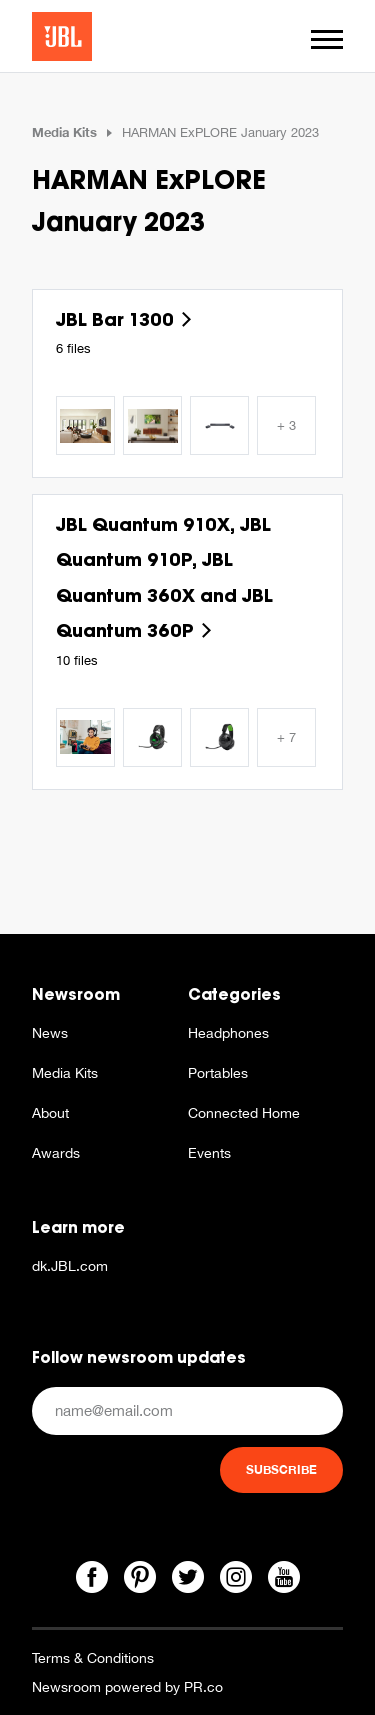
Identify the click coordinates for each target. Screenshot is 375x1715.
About (50, 1113)
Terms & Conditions (93, 1658)
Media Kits (64, 132)
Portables (218, 1073)
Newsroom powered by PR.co (127, 1687)
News (50, 1033)
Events (209, 1153)
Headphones (228, 1033)
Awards (56, 1153)
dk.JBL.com (70, 1266)
